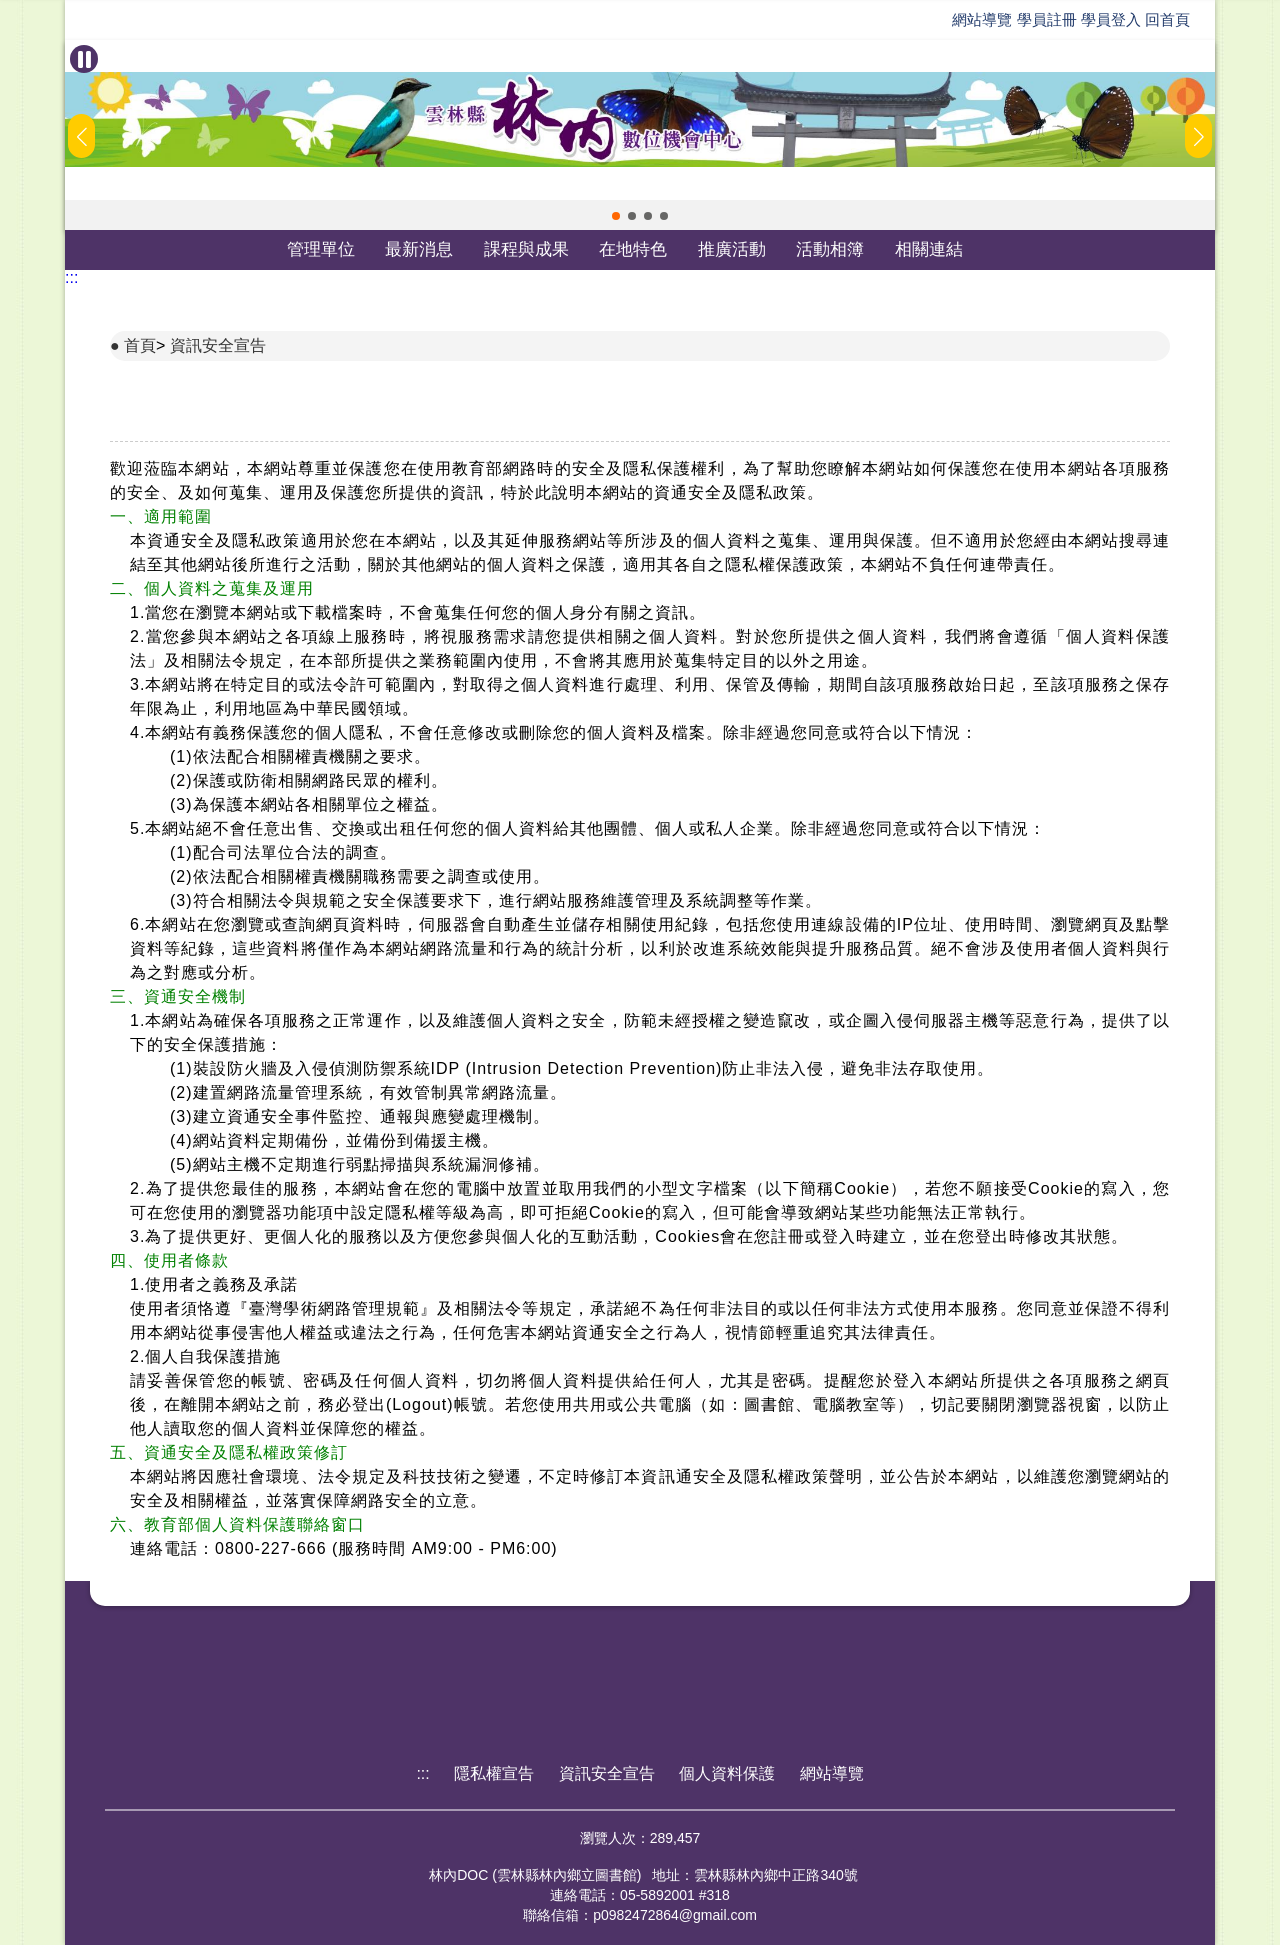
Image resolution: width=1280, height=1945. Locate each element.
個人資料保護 (727, 1773)
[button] (616, 216)
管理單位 (321, 249)
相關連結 (929, 249)
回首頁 (1167, 19)
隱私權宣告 (494, 1773)
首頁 (140, 345)
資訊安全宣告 (218, 345)
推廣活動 (732, 249)
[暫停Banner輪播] (84, 59)
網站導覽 (982, 19)
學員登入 (1111, 19)
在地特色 (633, 249)
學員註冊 (1047, 19)
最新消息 (419, 249)
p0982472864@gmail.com (675, 1915)
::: (71, 277)
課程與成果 (526, 249)
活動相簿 (830, 249)
